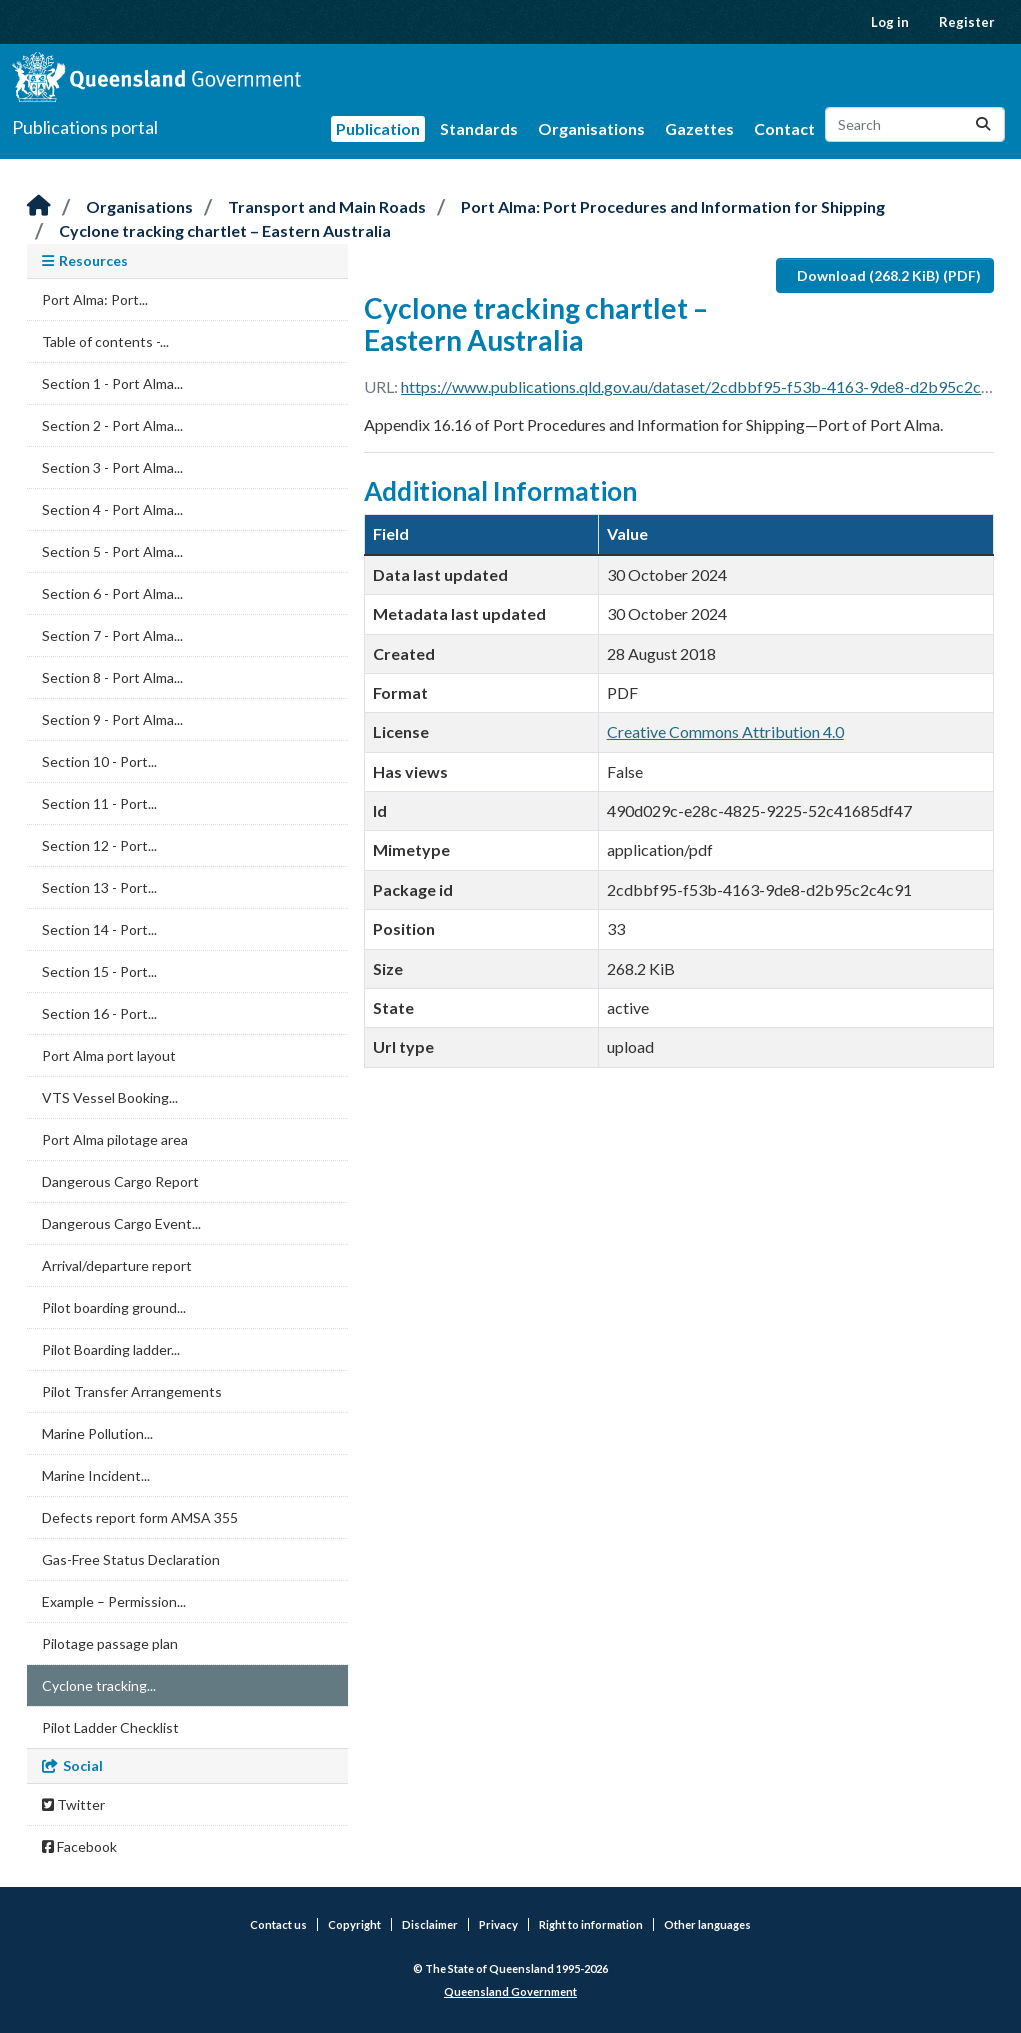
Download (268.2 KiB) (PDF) (889, 275)
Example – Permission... (114, 1601)
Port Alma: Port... (95, 299)
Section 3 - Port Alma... (112, 467)
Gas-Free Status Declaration (131, 1559)
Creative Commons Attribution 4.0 (725, 731)
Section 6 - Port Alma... (112, 593)
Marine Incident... (96, 1475)
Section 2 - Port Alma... (112, 425)
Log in (890, 22)
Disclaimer (430, 1924)
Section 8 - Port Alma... (112, 677)
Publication (378, 128)
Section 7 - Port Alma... (112, 635)
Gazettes (699, 128)
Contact (784, 128)
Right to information (591, 1924)
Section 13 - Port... (99, 887)
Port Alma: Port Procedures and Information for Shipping (673, 206)
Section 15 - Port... (99, 971)
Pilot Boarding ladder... (111, 1349)
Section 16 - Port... (99, 1013)
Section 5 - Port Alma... (112, 551)
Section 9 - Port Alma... (112, 719)
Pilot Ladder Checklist (110, 1727)
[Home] (39, 206)
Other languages (707, 1924)
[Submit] (983, 124)
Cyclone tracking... (99, 1685)
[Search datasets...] (915, 124)
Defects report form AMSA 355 (140, 1517)
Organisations (591, 128)
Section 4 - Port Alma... (112, 509)
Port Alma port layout (109, 1055)
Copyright (354, 1924)
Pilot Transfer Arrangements (132, 1391)
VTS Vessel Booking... (110, 1097)
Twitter (73, 1804)
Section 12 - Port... (99, 845)
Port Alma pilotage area (115, 1139)
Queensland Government (510, 1991)
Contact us (278, 1924)
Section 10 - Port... (99, 761)
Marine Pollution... (97, 1433)
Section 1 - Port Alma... (112, 383)
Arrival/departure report (117, 1265)
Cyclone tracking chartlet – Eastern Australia (225, 230)
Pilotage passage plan (110, 1643)
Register (967, 22)
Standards (479, 128)
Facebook (79, 1846)
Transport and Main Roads (327, 206)
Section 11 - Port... (99, 803)
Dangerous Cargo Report (120, 1181)
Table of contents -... (105, 341)
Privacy (498, 1924)
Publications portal (85, 127)
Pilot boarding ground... (114, 1307)
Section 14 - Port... (99, 929)
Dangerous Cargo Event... (121, 1223)
